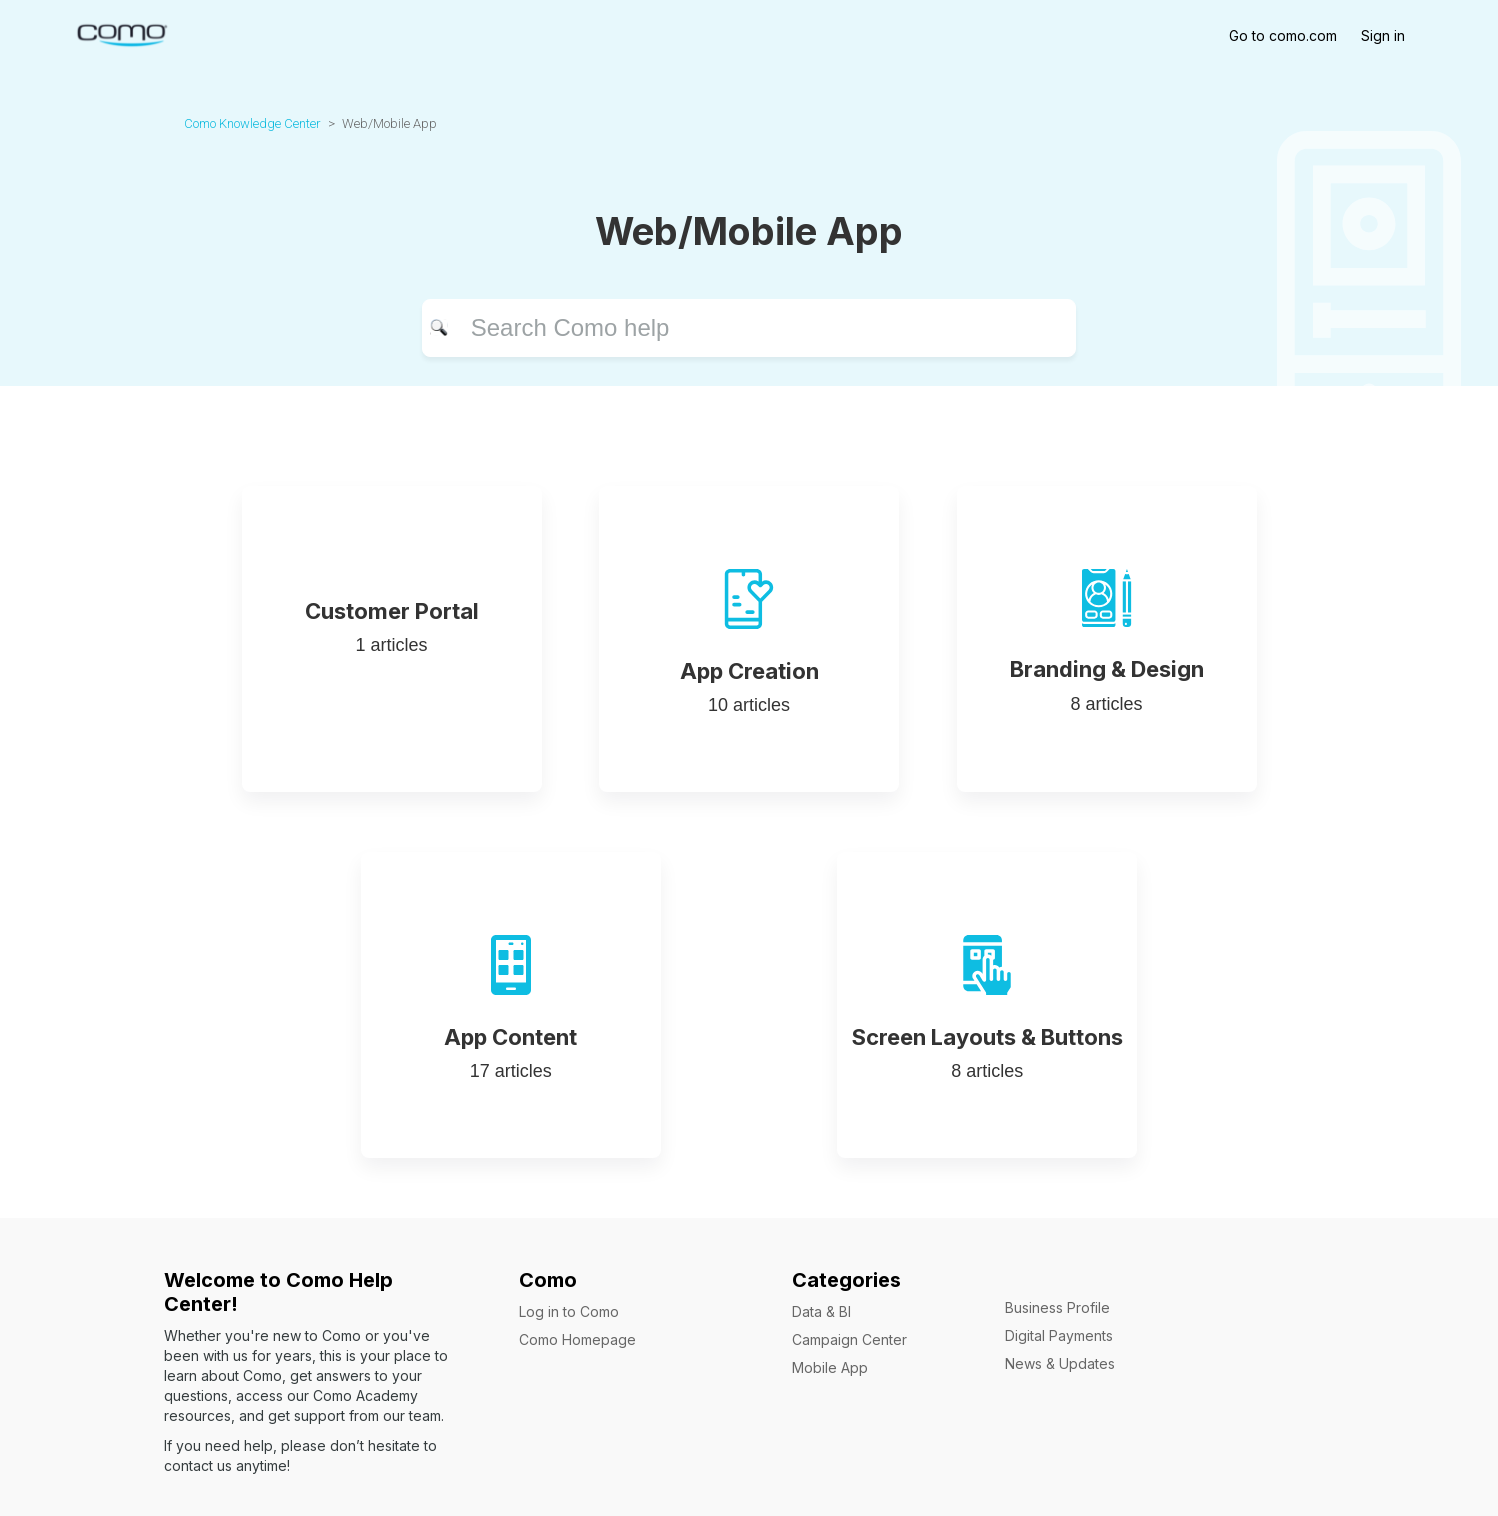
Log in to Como (569, 1311)
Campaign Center (849, 1339)
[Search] (749, 328)
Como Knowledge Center (252, 123)
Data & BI (821, 1311)
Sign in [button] (1383, 35)
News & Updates (1060, 1363)
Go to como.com (1283, 35)
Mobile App (830, 1367)
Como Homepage (577, 1339)
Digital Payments (1059, 1335)
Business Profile (1057, 1307)
